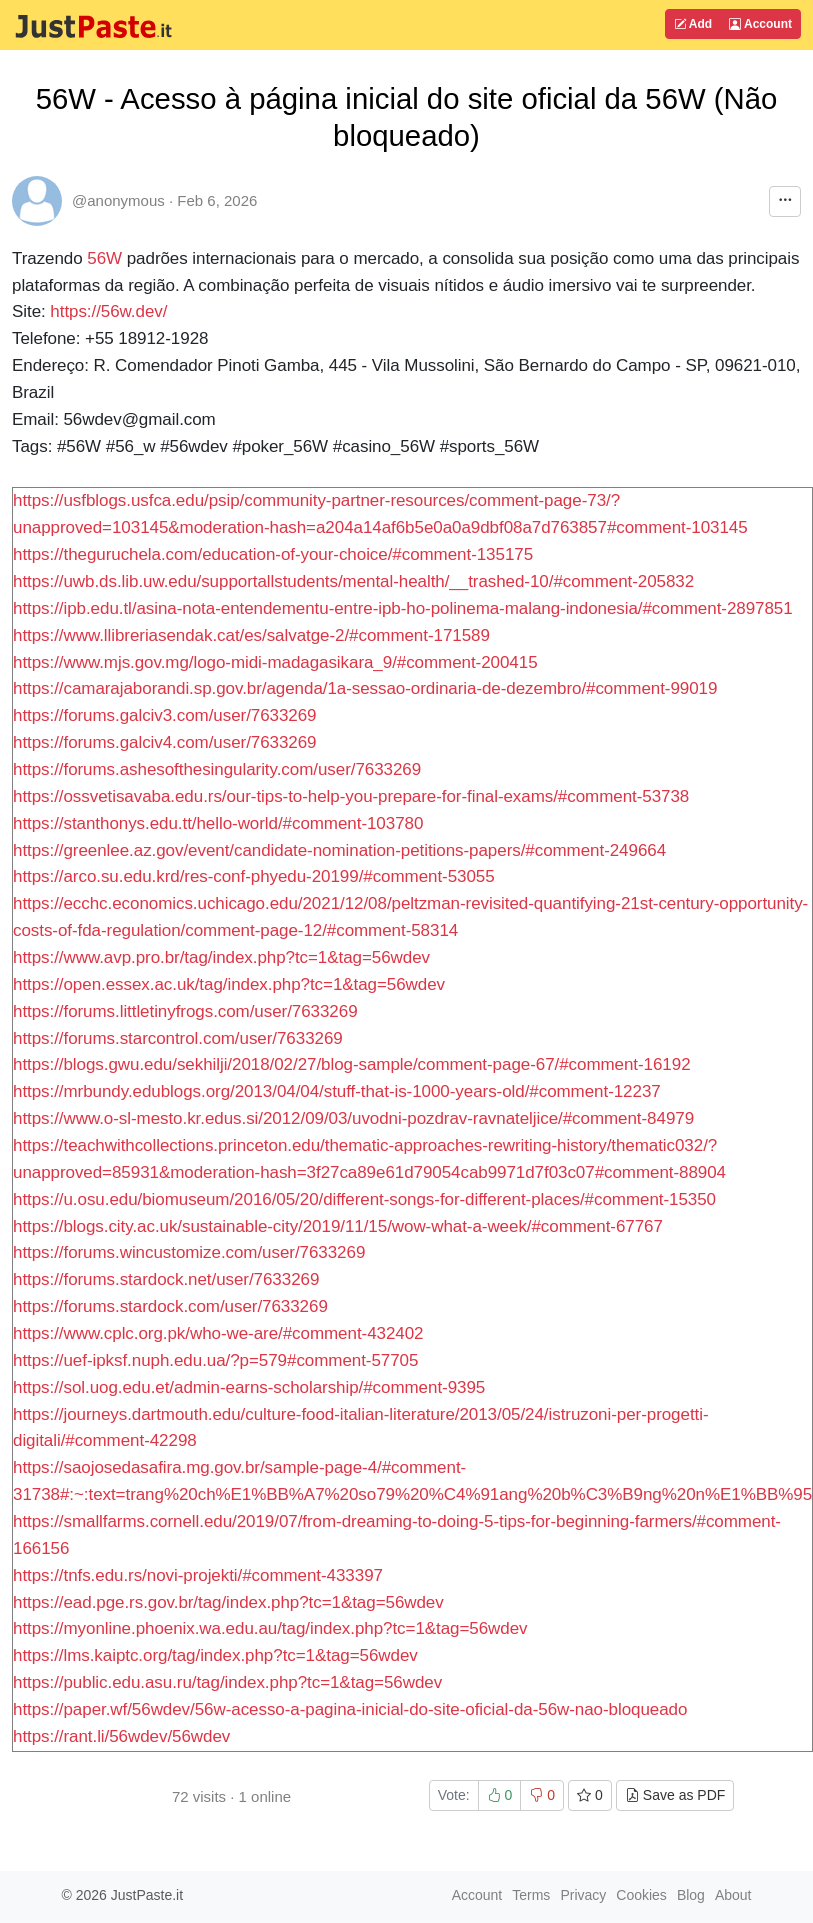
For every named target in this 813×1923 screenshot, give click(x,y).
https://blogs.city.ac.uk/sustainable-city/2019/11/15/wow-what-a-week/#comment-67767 (338, 1226)
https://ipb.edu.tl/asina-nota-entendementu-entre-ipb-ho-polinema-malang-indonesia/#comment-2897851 (403, 608)
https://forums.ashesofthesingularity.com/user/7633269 (217, 769)
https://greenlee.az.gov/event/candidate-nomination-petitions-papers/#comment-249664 (339, 850)
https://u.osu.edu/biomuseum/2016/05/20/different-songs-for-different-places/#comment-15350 (364, 1199)
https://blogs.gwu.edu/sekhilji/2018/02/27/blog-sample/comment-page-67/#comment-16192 (352, 1064)
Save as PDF (675, 1795)
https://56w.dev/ (108, 311)
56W (104, 258)
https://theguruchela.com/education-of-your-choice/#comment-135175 (273, 554)
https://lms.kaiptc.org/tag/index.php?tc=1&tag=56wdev (215, 1655)
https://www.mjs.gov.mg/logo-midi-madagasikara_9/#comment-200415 (275, 662)
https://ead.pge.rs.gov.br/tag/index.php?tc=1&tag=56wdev (228, 1602)
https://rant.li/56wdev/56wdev (121, 1736)
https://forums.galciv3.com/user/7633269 (165, 715)
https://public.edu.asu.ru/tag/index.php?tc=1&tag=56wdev (227, 1682)
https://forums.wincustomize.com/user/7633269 (189, 1252)
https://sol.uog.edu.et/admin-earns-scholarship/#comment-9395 (249, 1387)
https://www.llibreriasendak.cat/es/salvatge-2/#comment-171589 (251, 635)
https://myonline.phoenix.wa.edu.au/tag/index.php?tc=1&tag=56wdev (270, 1628)
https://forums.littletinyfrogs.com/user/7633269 (185, 1011)
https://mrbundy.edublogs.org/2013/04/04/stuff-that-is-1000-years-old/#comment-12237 (337, 1091)
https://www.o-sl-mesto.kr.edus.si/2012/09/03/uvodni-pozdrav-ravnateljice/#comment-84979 (353, 1118)
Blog (691, 1895)
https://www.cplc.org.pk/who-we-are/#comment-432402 (218, 1333)
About (733, 1895)
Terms (531, 1895)
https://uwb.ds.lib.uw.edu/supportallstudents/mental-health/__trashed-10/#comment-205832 (353, 581)
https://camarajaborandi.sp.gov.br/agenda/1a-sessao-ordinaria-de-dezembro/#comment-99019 (365, 688)
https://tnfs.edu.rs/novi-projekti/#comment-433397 (198, 1575)
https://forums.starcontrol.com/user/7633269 (178, 1038)
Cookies (641, 1895)
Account (760, 24)
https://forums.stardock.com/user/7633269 (170, 1306)
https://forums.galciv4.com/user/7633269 (165, 742)
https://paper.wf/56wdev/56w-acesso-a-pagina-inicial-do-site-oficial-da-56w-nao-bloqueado (350, 1709)
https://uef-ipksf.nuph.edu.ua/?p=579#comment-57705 (215, 1360)
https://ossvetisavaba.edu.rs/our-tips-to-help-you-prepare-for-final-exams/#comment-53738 (351, 796)
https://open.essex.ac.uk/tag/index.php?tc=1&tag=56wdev (229, 984)
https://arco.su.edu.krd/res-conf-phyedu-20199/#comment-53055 (254, 876)
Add (693, 24)
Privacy (583, 1895)
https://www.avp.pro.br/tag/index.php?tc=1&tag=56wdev (221, 957)
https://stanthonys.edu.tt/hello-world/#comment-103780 (218, 823)
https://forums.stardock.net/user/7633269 (166, 1279)
